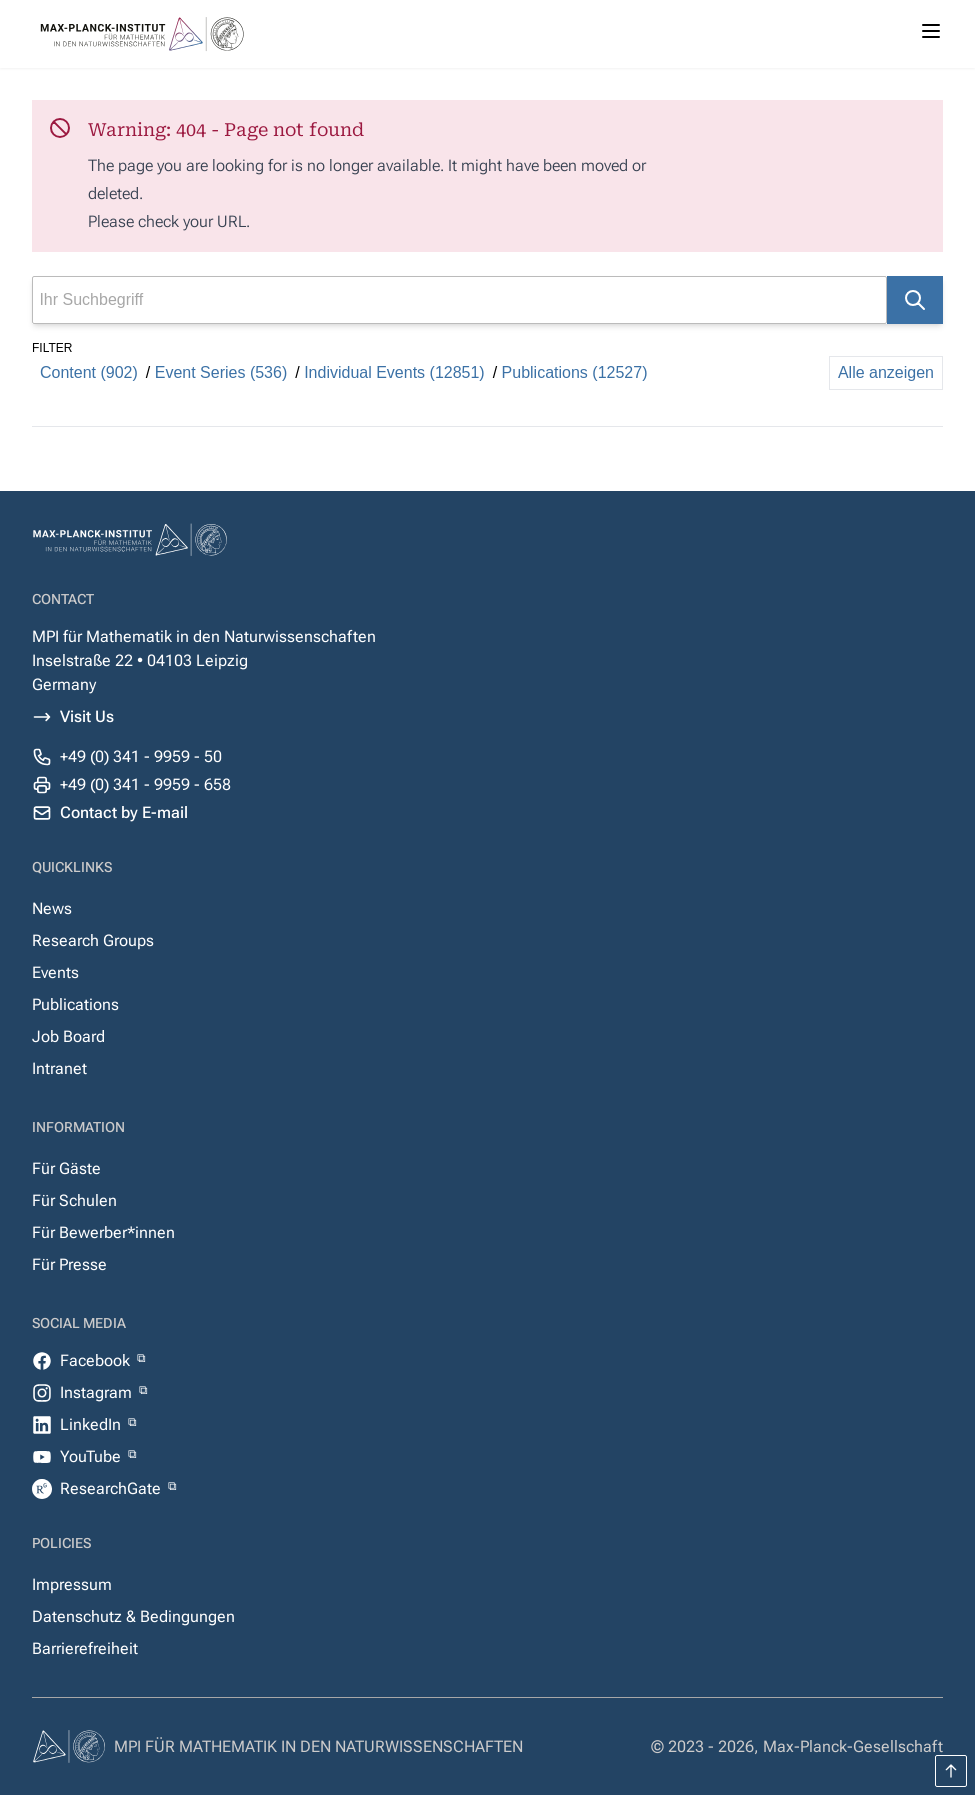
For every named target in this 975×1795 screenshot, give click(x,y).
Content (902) (89, 372)
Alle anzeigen (886, 372)
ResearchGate (112, 1488)
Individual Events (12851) (394, 372)
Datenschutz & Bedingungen (133, 1616)
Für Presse (69, 1264)
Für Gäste (66, 1168)
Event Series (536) (221, 372)
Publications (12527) (575, 372)
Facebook (97, 1360)
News (52, 908)
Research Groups (93, 940)
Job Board (68, 1036)
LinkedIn (92, 1424)
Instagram (98, 1392)
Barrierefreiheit (85, 1648)
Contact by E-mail (124, 812)
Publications (75, 1004)
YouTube (92, 1456)
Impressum (72, 1584)
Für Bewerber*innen (103, 1232)
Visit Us (87, 716)
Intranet (59, 1068)
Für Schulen (74, 1200)
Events (55, 972)
